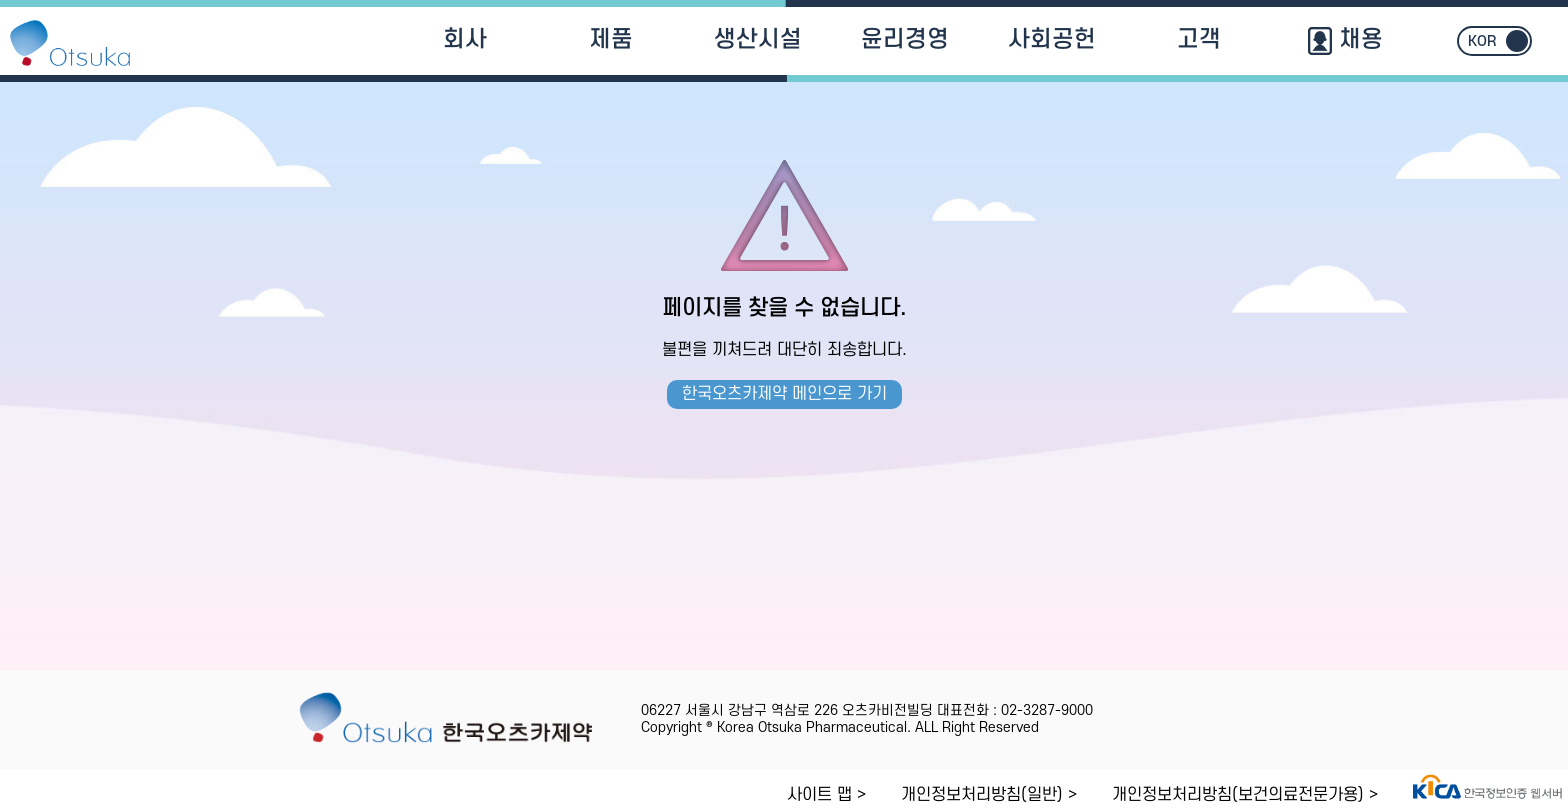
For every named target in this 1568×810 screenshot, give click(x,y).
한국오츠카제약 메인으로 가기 (784, 394)
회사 (465, 40)
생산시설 (758, 40)
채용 (1345, 40)
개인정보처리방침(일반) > (989, 795)
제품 (611, 40)
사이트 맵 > (826, 795)
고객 (1199, 40)
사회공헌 (1052, 40)
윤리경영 (905, 40)
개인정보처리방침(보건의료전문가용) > (1245, 795)
